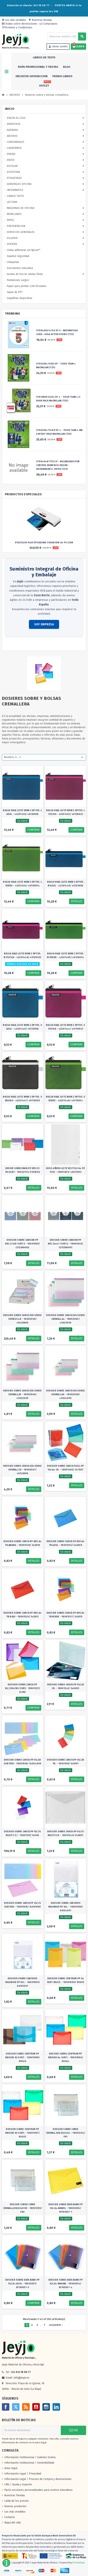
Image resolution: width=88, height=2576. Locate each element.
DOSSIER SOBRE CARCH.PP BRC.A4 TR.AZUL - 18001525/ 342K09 (66, 1543)
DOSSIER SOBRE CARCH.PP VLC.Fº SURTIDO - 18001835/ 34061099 (22, 1905)
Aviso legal (10, 2468)
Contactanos (48, 23)
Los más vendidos (14, 20)
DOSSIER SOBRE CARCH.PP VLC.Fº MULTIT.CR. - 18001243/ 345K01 (65, 1833)
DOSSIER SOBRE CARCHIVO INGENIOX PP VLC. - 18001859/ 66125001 (22, 1982)
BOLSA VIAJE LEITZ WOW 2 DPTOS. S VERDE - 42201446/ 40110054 (65, 1098)
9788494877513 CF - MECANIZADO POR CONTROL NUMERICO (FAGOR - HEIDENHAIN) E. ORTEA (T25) (58, 465)
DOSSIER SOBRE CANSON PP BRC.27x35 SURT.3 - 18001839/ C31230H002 (22, 1244)
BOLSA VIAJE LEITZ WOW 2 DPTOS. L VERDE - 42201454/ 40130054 (22, 884)
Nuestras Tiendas (14, 2495)
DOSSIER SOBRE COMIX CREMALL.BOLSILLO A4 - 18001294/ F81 (65, 2133)
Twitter (16, 2407)
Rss (26, 2407)
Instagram (46, 2407)
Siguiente (56, 2325)
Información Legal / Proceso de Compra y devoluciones (37, 2479)
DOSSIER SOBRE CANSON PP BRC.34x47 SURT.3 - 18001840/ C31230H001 (65, 1244)
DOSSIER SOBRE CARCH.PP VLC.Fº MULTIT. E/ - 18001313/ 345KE (22, 1833)
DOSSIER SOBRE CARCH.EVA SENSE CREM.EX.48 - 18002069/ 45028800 (22, 1319)
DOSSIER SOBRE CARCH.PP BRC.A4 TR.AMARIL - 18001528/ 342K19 (22, 1543)
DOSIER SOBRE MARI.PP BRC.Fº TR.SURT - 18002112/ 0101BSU (22, 1170)
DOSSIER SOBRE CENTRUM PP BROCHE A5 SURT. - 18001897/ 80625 (22, 2133)
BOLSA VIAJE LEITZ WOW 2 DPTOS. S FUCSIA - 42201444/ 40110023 (65, 1027)
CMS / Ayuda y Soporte (18, 2484)
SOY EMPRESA (44, 624)
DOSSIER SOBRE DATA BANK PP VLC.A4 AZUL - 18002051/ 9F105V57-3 (22, 2284)
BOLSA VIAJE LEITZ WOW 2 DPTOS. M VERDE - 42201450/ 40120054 (65, 955)
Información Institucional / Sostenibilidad (29, 2462)
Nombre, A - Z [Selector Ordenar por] (12, 757)
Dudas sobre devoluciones (19, 23)
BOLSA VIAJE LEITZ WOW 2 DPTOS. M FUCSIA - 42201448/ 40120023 (22, 955)
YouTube (36, 2407)
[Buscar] (66, 36)
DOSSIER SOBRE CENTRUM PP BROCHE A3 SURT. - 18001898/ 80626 (22, 2057)
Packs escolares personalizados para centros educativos (38, 2490)
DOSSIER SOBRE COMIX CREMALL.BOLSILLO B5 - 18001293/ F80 (22, 2208)
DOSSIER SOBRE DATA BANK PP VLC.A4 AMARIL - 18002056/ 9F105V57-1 (65, 2208)
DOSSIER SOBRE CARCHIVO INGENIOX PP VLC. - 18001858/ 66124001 (65, 1907)
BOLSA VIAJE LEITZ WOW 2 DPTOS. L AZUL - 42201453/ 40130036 (22, 812)
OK (73, 2430)
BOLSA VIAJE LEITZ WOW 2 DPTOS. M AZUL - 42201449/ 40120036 (65, 884)
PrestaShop (78, 2562)
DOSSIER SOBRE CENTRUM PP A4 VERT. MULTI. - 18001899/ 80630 (65, 1980)
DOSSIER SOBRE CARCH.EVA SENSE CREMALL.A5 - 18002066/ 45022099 (22, 1394)
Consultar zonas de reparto (21, 644)
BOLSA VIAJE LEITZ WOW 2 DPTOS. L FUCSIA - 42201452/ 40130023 (65, 812)
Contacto (9, 2517)
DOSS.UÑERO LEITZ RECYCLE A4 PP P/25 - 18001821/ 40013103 (65, 1170)
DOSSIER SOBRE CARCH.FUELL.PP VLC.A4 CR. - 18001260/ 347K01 (65, 1468)
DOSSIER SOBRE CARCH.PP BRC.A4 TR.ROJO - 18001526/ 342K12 (22, 1615)
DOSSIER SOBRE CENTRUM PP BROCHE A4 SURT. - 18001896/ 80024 (65, 2057)
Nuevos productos (15, 2506)
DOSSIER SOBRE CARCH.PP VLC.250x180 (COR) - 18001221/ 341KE (22, 1688)
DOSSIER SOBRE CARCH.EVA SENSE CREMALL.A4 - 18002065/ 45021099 (65, 1319)
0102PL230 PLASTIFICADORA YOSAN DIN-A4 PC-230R (44, 542)
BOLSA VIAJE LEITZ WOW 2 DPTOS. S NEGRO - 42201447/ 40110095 (22, 1098)
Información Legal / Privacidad (22, 2473)
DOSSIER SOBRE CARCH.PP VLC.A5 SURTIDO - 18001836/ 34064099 (22, 1761)
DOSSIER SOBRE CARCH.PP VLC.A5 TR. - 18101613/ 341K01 (65, 1761)
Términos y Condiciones (17, 27)
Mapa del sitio (12, 2522)
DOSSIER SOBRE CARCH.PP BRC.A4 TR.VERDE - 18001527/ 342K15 (66, 1615)
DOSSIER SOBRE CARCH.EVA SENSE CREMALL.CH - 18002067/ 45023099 (22, 1470)
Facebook (5, 2407)
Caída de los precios (16, 2500)
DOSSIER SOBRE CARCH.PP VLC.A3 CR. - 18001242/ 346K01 (65, 1686)
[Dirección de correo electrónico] (31, 2430)
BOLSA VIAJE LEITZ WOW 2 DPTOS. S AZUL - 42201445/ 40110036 (22, 1027)
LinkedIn (56, 2407)
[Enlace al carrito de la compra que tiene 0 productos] (78, 46)
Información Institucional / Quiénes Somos (30, 2457)
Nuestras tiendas (40, 20)
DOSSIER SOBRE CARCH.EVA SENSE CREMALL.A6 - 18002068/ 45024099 (65, 1394)
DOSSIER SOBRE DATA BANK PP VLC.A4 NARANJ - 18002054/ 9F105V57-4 (65, 2284)
